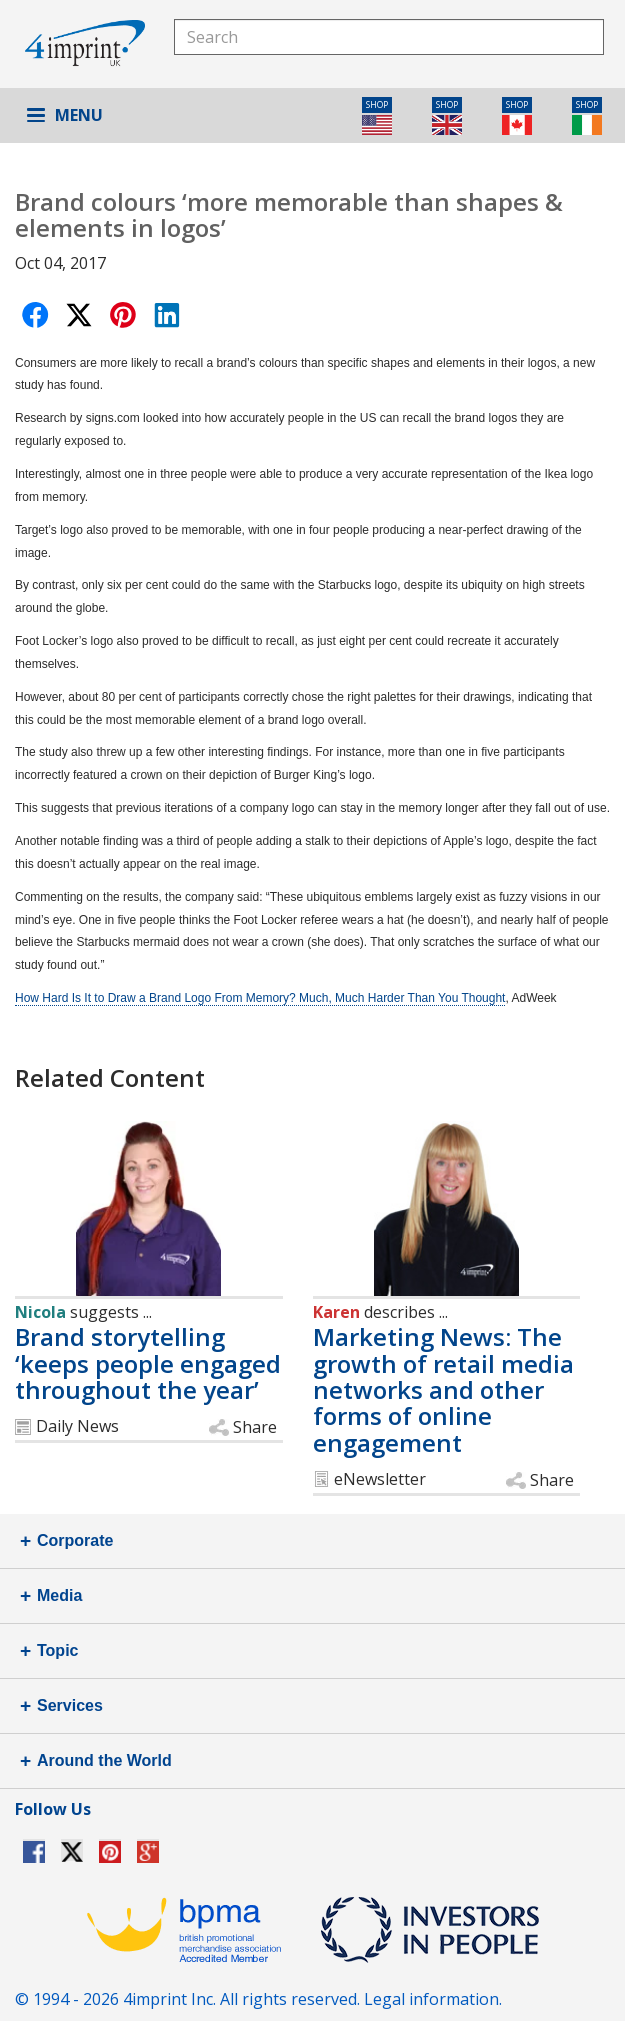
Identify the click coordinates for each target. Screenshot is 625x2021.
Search (586, 36)
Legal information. (433, 1999)
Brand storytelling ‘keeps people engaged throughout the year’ (148, 1363)
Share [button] (255, 1427)
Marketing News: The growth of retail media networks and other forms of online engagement (443, 1389)
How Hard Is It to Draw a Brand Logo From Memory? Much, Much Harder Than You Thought (260, 998)
